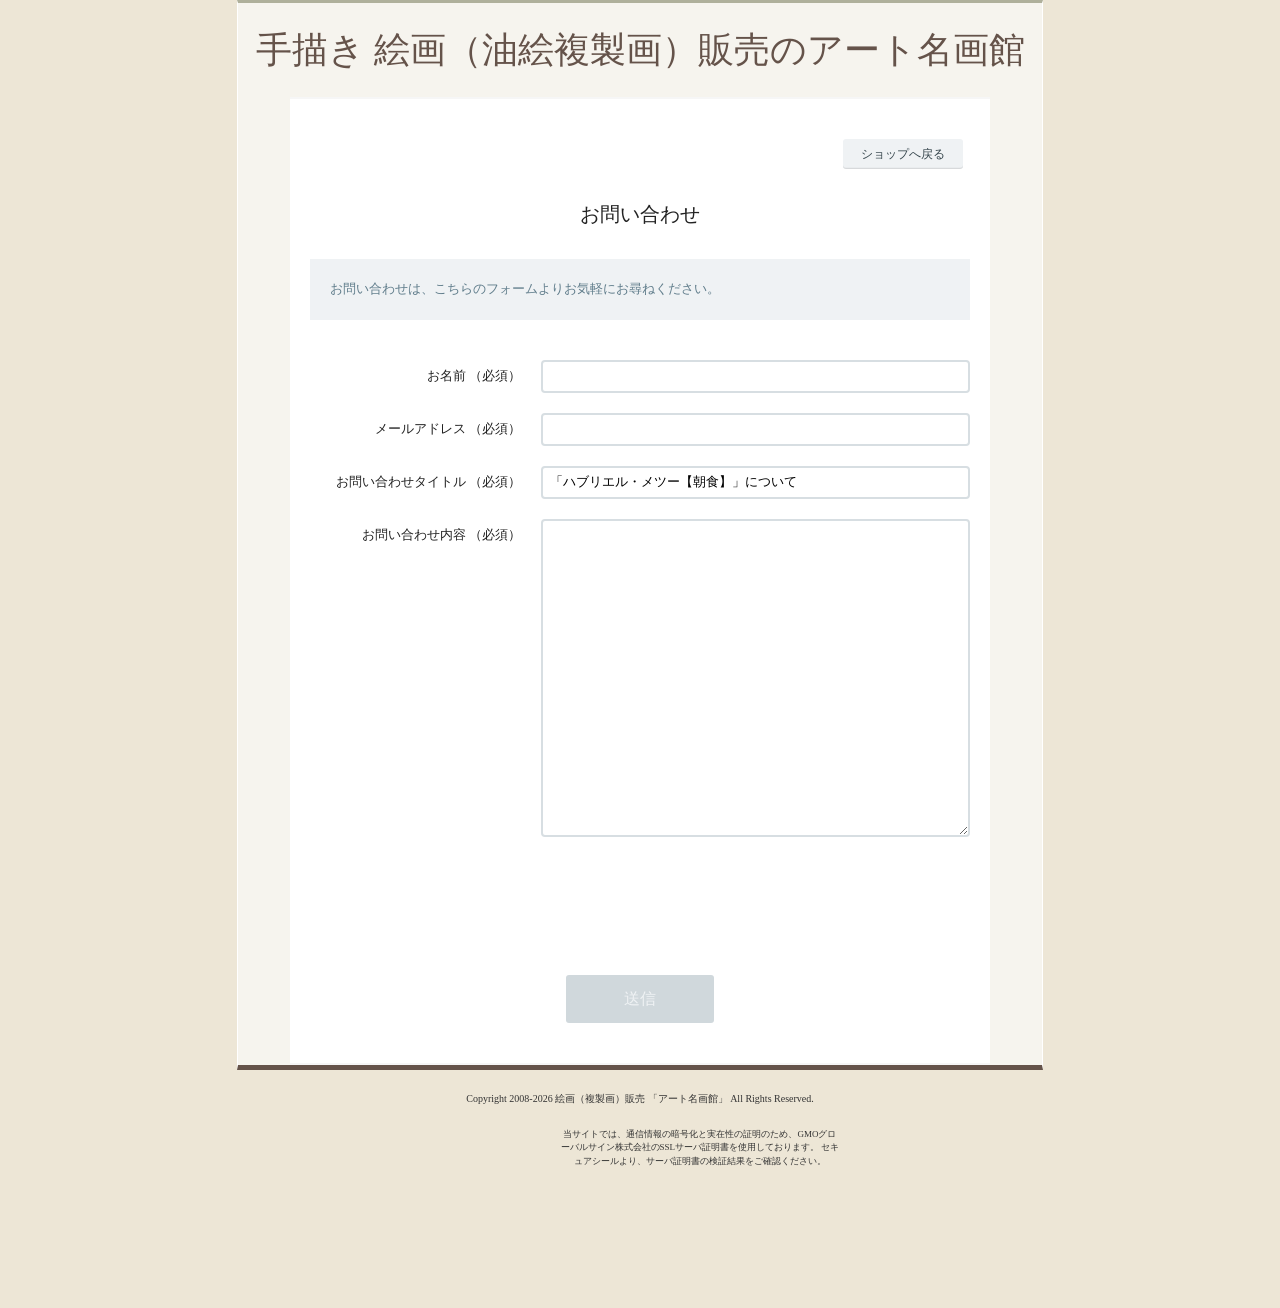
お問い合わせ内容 (414, 534)
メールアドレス (420, 428)
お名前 (446, 375)
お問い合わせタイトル (401, 481)
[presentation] (693, 956)
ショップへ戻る (903, 154)
